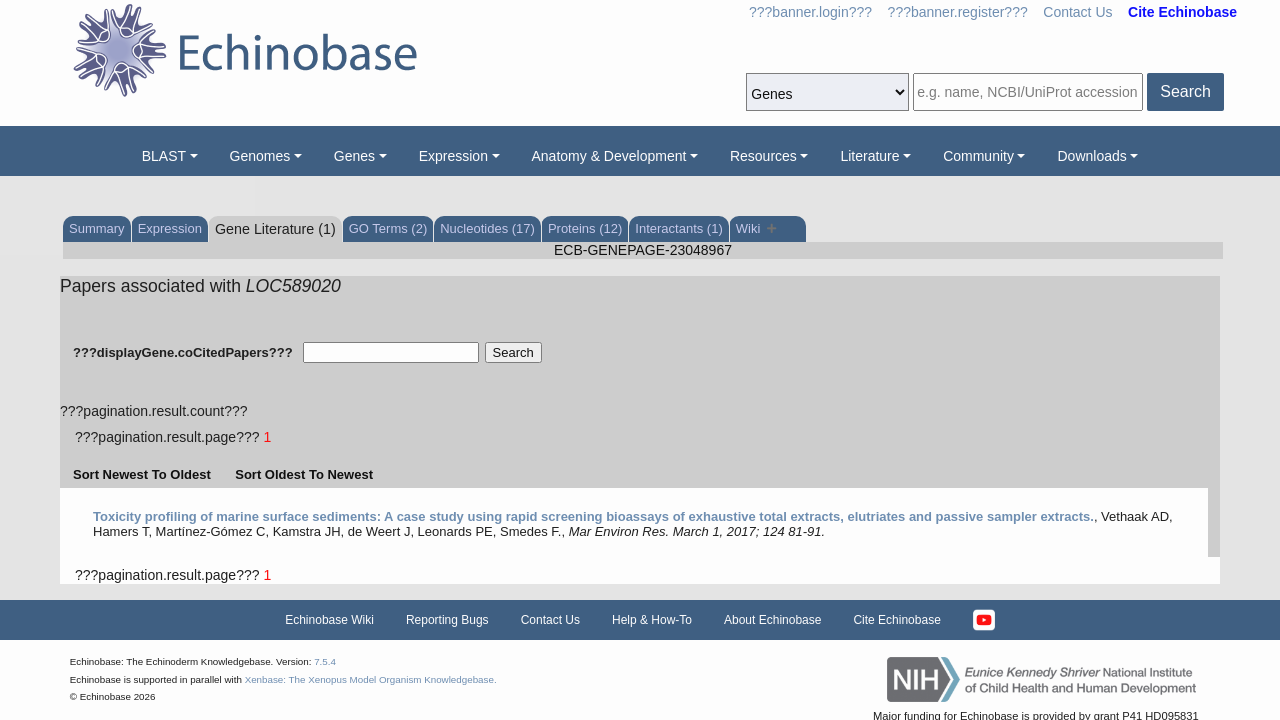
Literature (869, 156)
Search (1185, 91)
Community (978, 156)
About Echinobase (772, 620)
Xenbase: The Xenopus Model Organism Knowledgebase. (371, 679)
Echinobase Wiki (329, 620)
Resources (763, 156)
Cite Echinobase (896, 620)
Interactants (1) (678, 228)
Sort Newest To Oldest (142, 474)
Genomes (260, 156)
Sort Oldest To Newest (304, 474)
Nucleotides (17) (487, 228)
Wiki (756, 228)
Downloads (1091, 156)
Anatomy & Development (609, 156)
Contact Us (1077, 12)
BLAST (164, 156)
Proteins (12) (585, 228)
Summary (97, 228)
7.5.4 (325, 661)
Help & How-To (652, 620)
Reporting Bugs (447, 620)
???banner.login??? (810, 12)
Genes (354, 156)
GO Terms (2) (388, 228)
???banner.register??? (958, 12)
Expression (453, 156)
